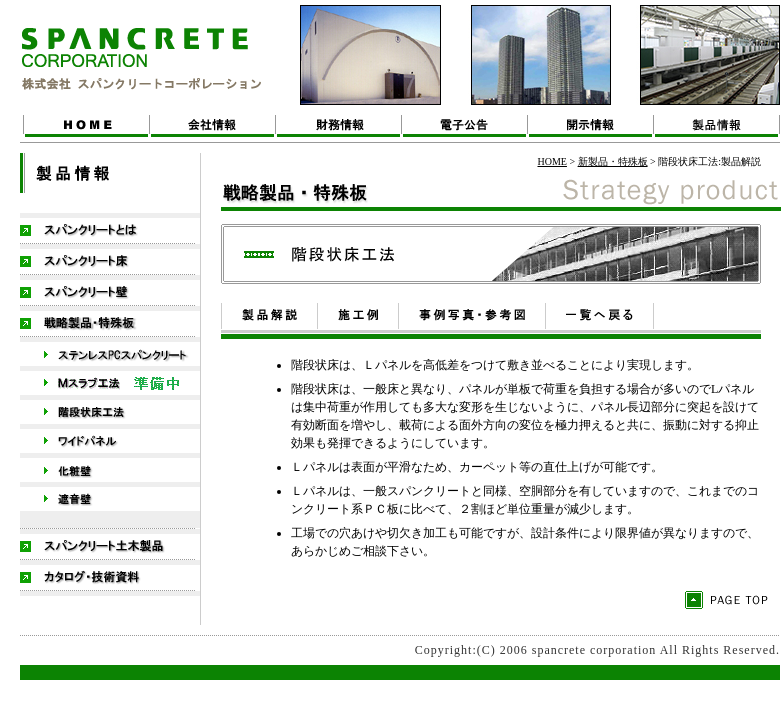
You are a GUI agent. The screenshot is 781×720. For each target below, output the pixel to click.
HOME (551, 161)
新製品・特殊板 (613, 161)
